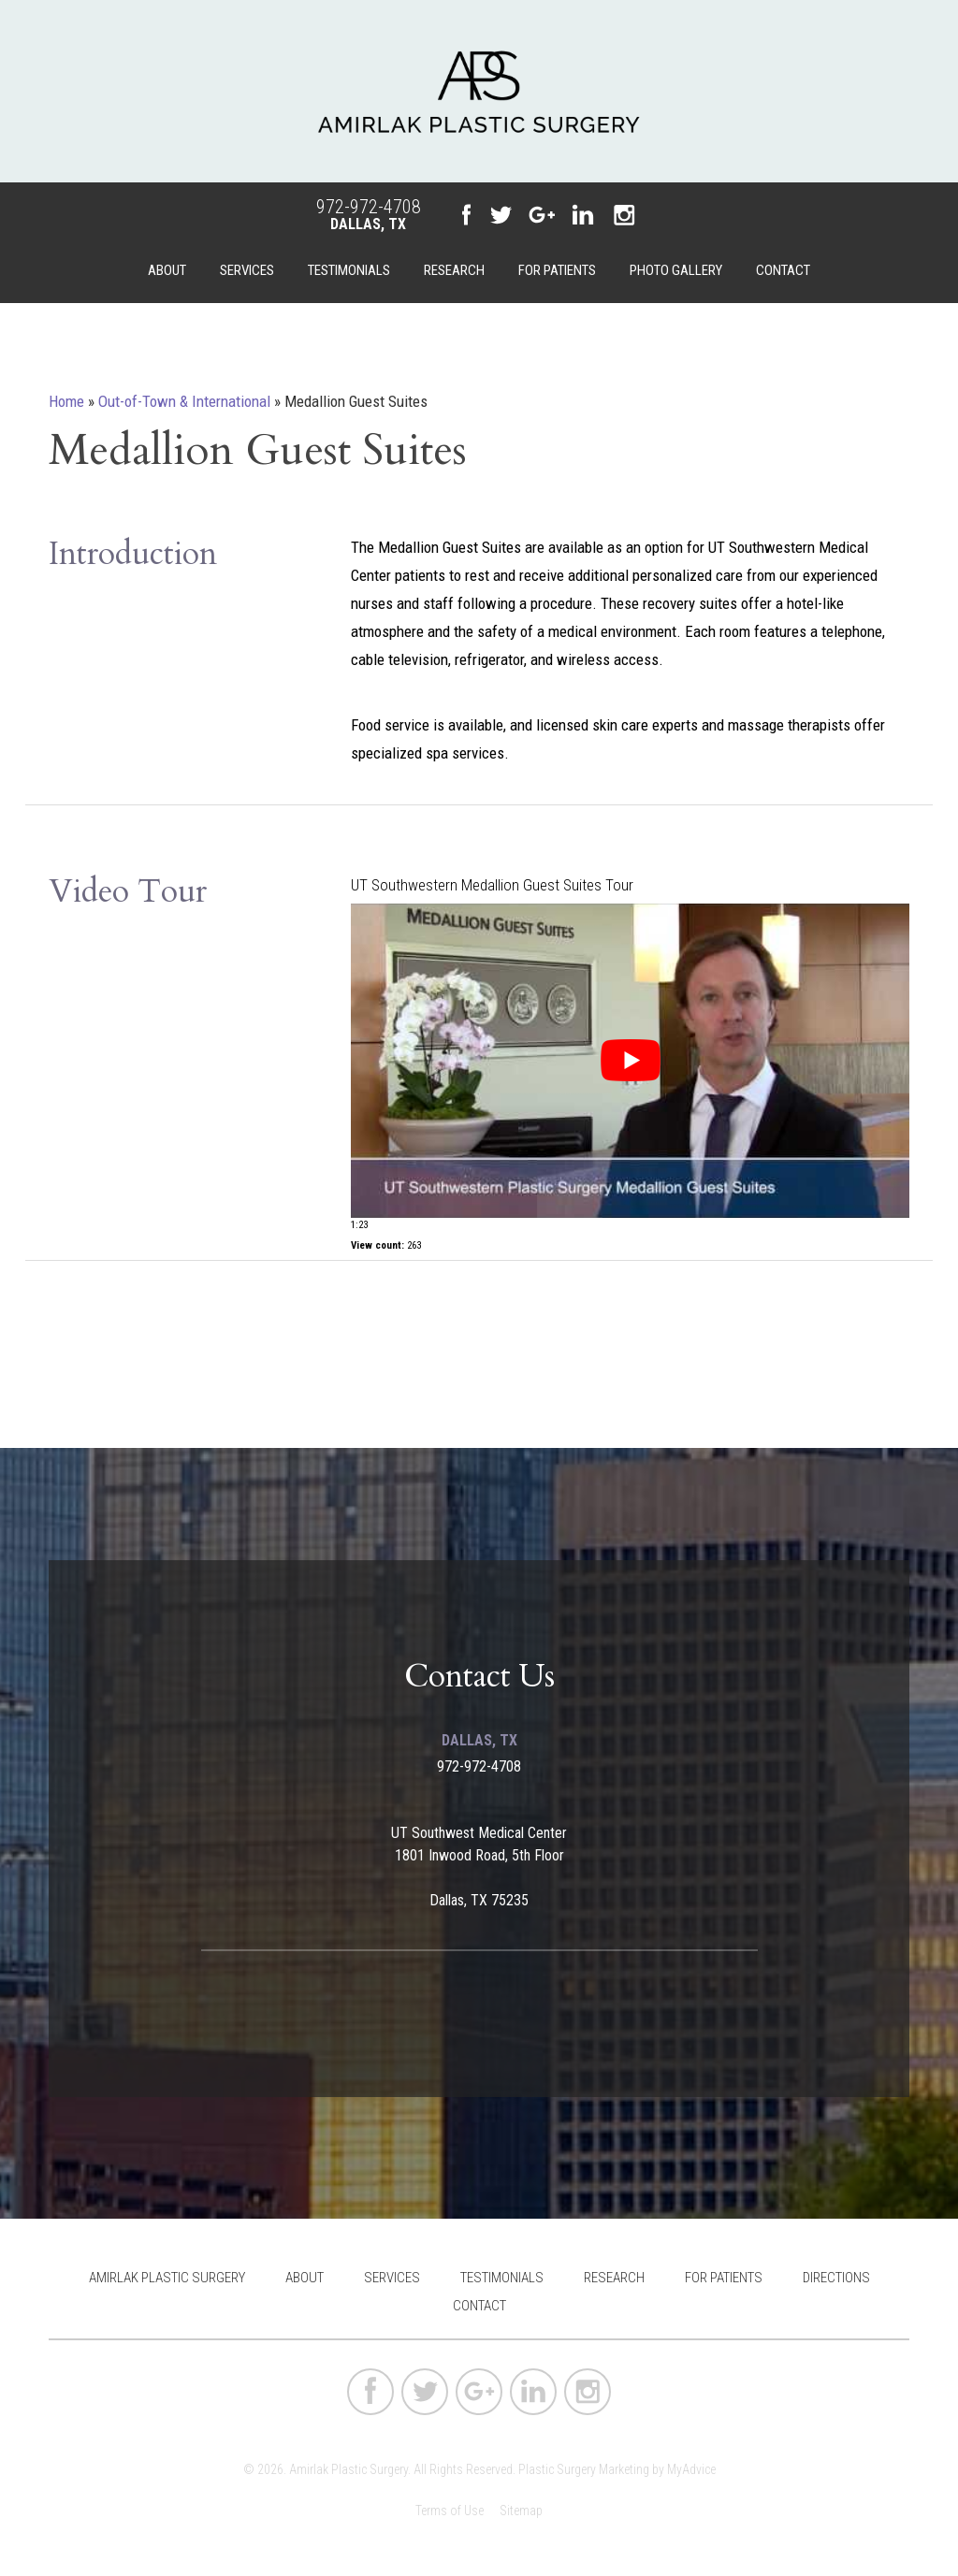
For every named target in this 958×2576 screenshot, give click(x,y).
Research (454, 270)
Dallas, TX (368, 224)
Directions (836, 2277)
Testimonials (349, 270)
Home (66, 401)
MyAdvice (691, 2469)
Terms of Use (449, 2510)
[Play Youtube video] (630, 1060)
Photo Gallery (676, 270)
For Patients (557, 270)
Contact (783, 270)
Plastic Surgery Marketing (583, 2469)
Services (247, 270)
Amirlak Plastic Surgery (167, 2277)
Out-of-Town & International (184, 401)
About (167, 270)
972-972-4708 (368, 206)
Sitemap (521, 2510)
